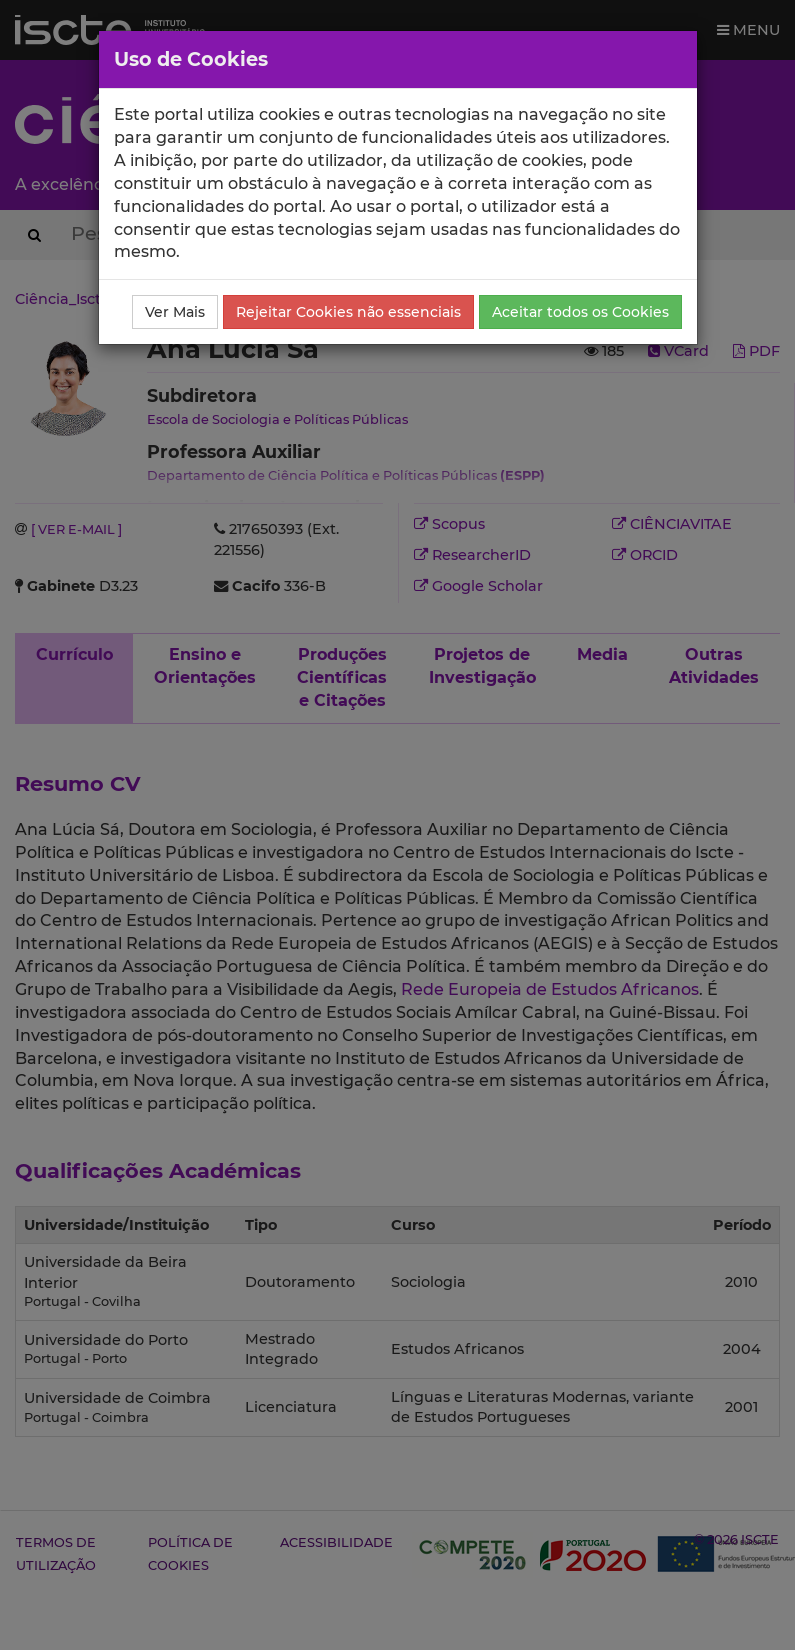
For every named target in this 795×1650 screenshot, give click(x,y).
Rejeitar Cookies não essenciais (348, 312)
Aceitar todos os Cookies (580, 312)
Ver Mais (175, 312)
